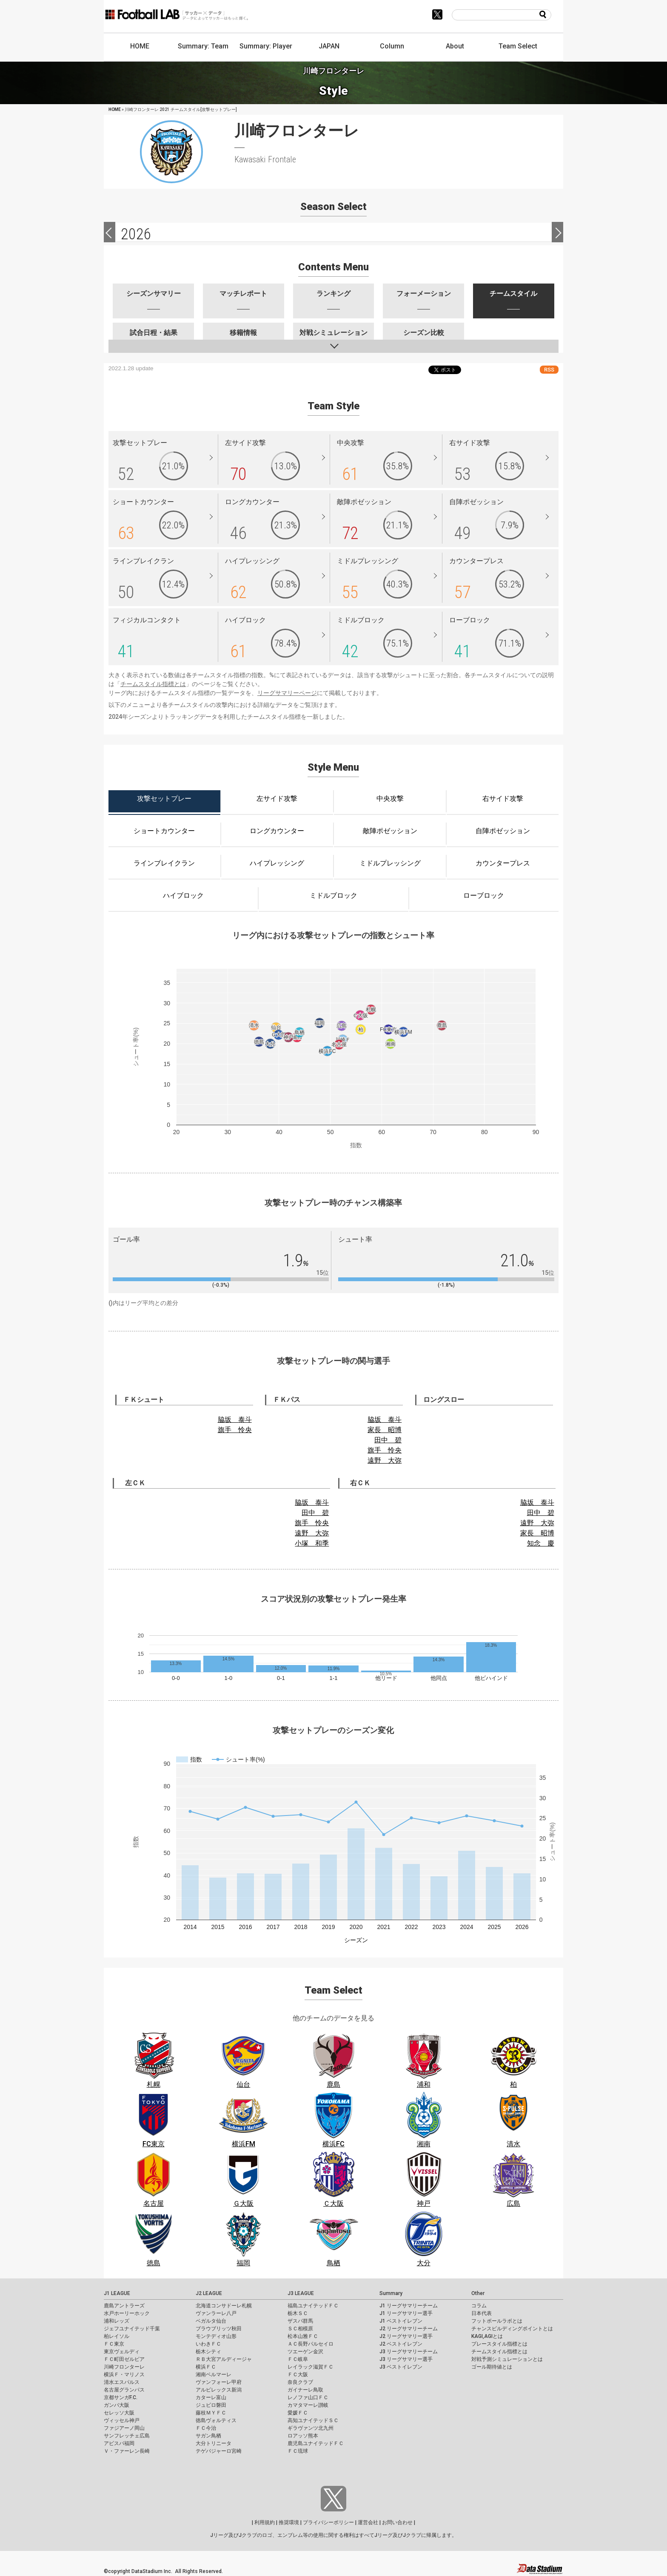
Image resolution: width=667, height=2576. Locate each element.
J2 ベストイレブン (400, 2344)
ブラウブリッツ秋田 (219, 2329)
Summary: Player (265, 46)
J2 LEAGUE (209, 2293)
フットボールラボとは (496, 2321)
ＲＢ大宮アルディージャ (224, 2359)
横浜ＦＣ (206, 2367)
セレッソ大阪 (119, 2413)
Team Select (518, 46)
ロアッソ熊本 (303, 2436)
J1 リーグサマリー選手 (406, 2313)
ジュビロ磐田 (211, 2405)
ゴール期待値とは (491, 2367)
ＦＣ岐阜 (298, 2359)
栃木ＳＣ (298, 2313)
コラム (479, 2306)
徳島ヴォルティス (216, 2420)
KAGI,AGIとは (487, 2336)
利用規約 (264, 2522)
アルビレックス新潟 (219, 2390)
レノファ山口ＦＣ (308, 2397)
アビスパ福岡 (119, 2443)
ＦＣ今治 (206, 2428)
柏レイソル (116, 2336)
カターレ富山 (211, 2397)
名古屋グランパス (124, 2390)
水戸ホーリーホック (127, 2313)
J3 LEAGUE (301, 2293)
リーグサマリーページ (287, 692)
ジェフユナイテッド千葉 (132, 2329)
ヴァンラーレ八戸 (216, 2313)
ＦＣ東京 (114, 2344)
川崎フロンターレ (124, 2367)
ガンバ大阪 (116, 2405)
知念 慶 (540, 1543)
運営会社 (368, 2522)
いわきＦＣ (208, 2344)
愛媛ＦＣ (298, 2413)
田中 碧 (388, 1440)
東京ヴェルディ (122, 2352)
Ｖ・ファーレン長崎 (127, 2451)
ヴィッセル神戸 (122, 2420)
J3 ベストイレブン (400, 2367)
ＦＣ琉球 (298, 2451)
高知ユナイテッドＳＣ (313, 2420)
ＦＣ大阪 (298, 2374)
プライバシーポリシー (328, 2522)
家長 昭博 (385, 1430)
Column (392, 46)
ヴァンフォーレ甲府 (219, 2382)
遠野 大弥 (385, 1460)
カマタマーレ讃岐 (308, 2405)
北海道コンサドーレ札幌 (224, 2306)
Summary (390, 2293)
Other (478, 2293)
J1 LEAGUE (117, 2293)
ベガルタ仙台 (211, 2321)
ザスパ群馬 (300, 2321)
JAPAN (329, 46)
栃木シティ (208, 2352)
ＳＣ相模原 (300, 2329)
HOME (139, 46)
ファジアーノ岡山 (124, 2428)
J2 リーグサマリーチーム (408, 2329)
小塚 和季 (312, 1543)
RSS (549, 369)
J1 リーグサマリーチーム (408, 2306)
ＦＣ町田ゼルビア (124, 2359)
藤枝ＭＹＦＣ (211, 2413)
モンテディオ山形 (216, 2336)
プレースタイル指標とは (499, 2344)
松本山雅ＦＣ (303, 2336)
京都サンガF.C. (120, 2397)
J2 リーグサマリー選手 (406, 2336)
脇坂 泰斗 (235, 1420)
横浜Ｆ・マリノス (124, 2374)
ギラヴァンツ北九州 (311, 2428)
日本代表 (481, 2313)
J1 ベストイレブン (400, 2321)
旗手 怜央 (235, 1430)
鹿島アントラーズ (124, 2306)
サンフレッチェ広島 (127, 2436)
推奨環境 (289, 2522)
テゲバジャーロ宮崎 (219, 2451)
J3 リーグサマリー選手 (406, 2359)
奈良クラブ (300, 2382)
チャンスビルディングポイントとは (512, 2329)
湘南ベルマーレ (213, 2374)
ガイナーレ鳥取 (305, 2390)
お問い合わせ (397, 2522)
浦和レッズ (116, 2321)
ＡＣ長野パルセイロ (311, 2344)
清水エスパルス (122, 2382)
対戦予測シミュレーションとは (507, 2359)
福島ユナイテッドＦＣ (313, 2306)
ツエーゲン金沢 (305, 2352)
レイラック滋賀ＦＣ (311, 2367)
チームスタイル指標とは (153, 684)
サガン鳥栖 (208, 2436)
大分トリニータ (213, 2443)
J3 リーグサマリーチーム (408, 2352)
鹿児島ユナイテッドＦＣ (316, 2443)
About (455, 46)
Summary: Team (203, 46)
